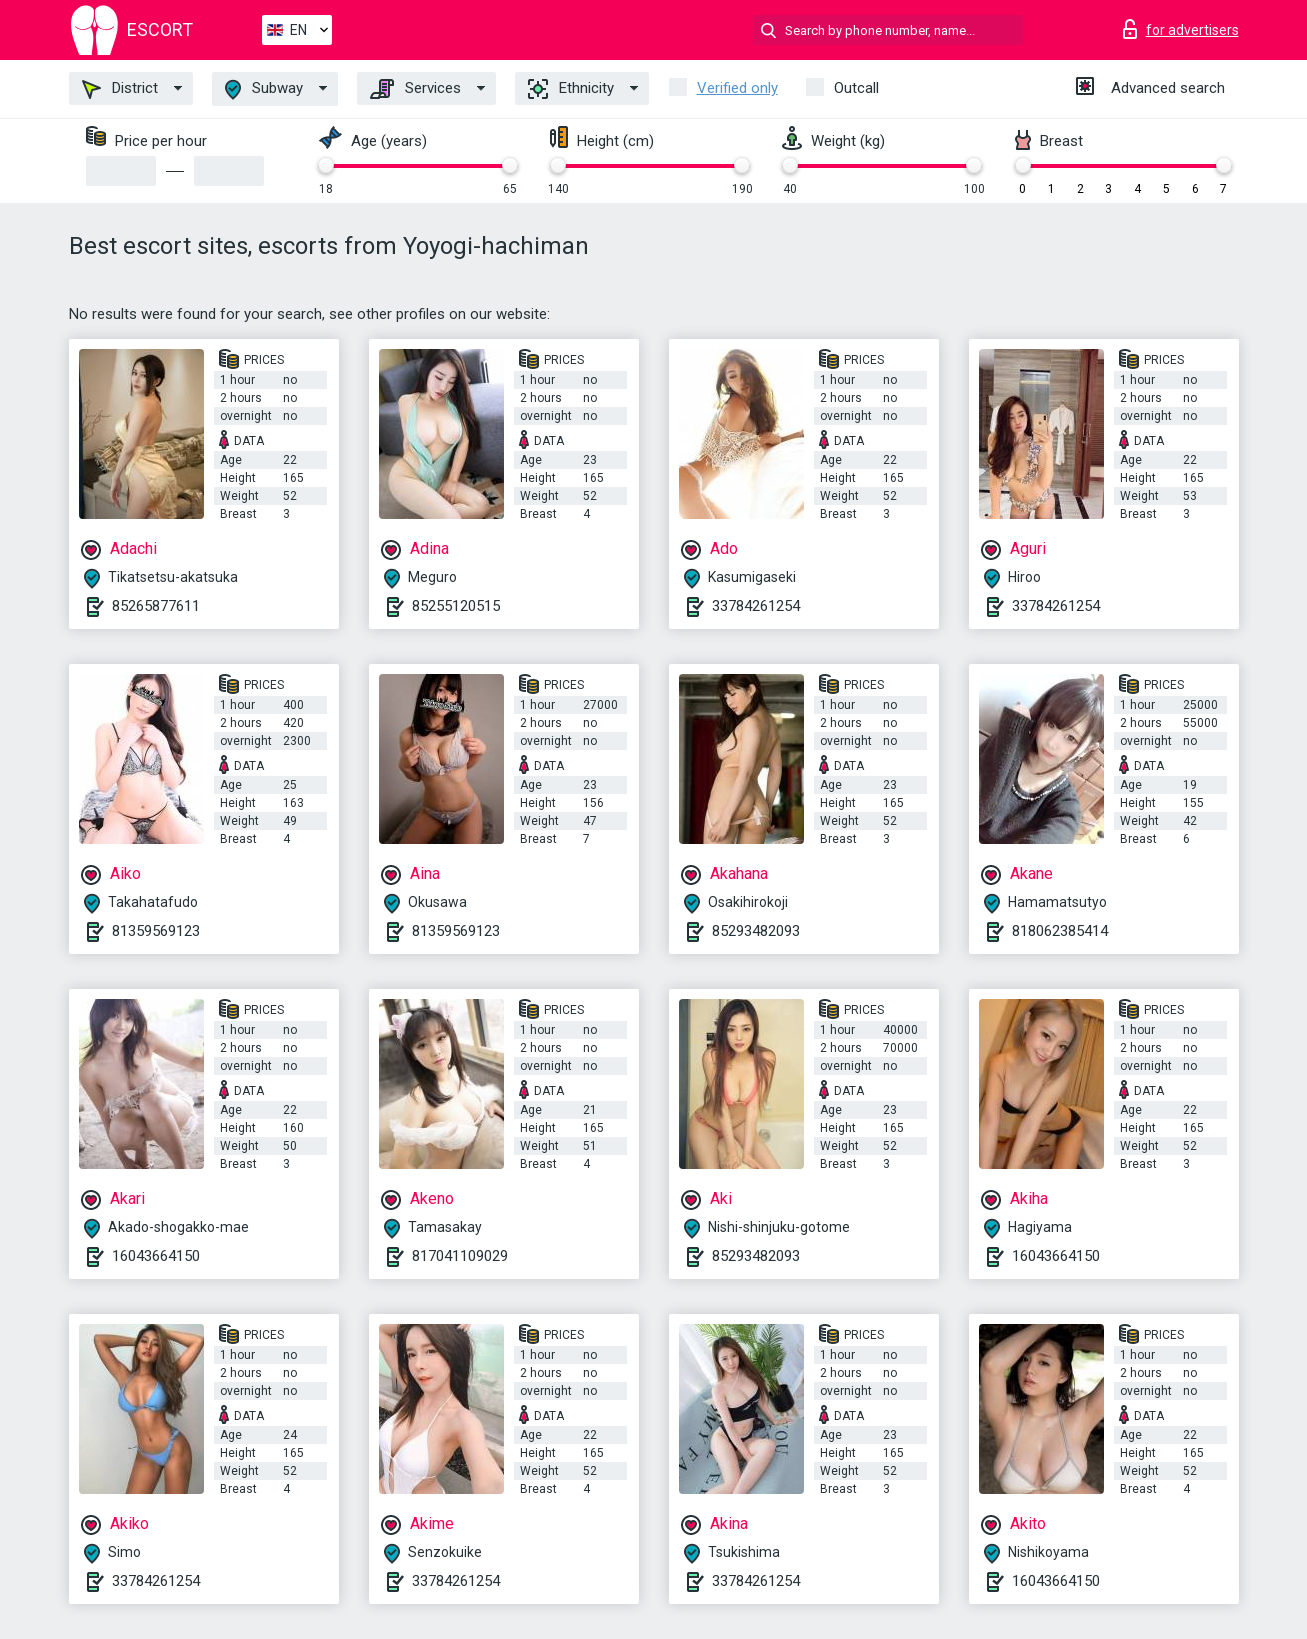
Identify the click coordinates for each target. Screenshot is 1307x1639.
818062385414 (1060, 931)
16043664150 (156, 1256)
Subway (264, 89)
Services (415, 89)
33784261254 (756, 606)
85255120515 (456, 606)
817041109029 (460, 1256)
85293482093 (756, 931)
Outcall (856, 88)
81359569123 (156, 931)
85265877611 (156, 606)
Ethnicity (571, 89)
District (120, 89)
